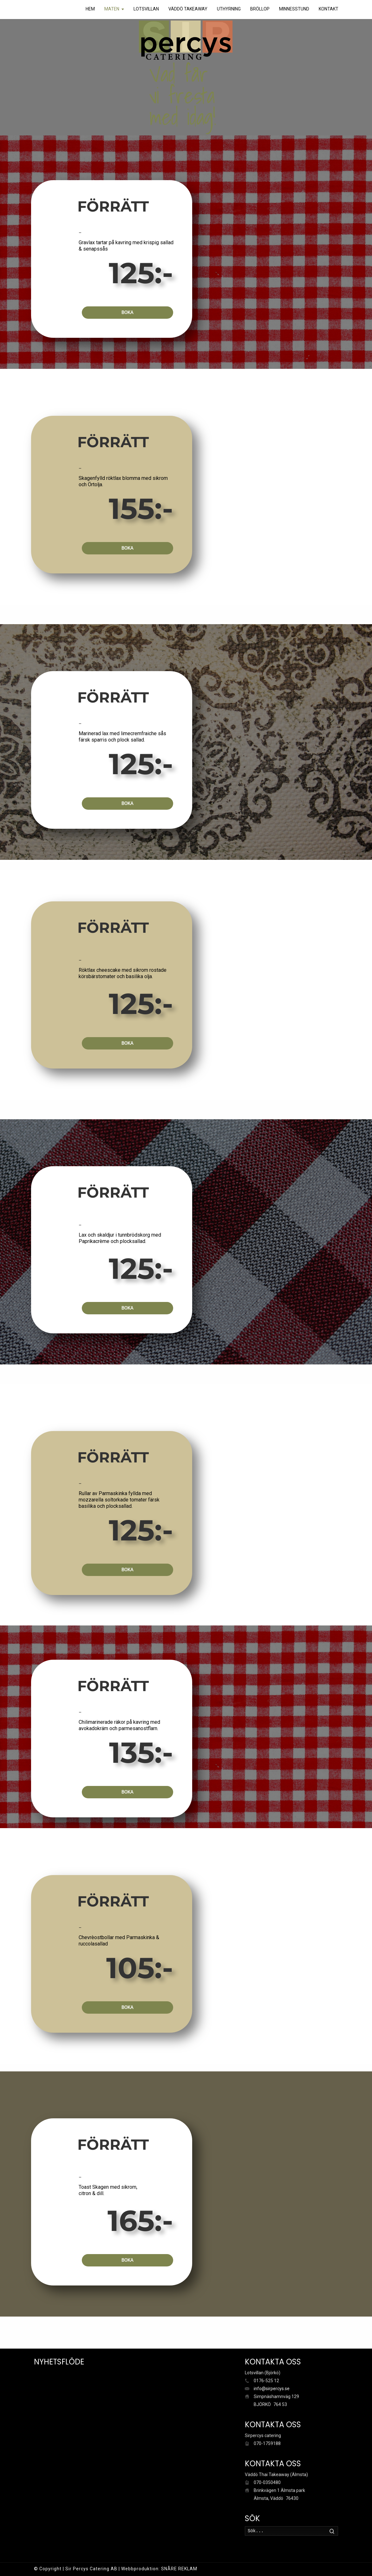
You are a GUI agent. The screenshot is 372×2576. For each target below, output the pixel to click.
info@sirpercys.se (272, 2388)
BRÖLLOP (260, 8)
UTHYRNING (229, 8)
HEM (90, 8)
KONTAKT (328, 8)
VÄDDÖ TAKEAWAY (187, 8)
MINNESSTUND (294, 8)
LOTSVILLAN (146, 8)
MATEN (111, 8)
